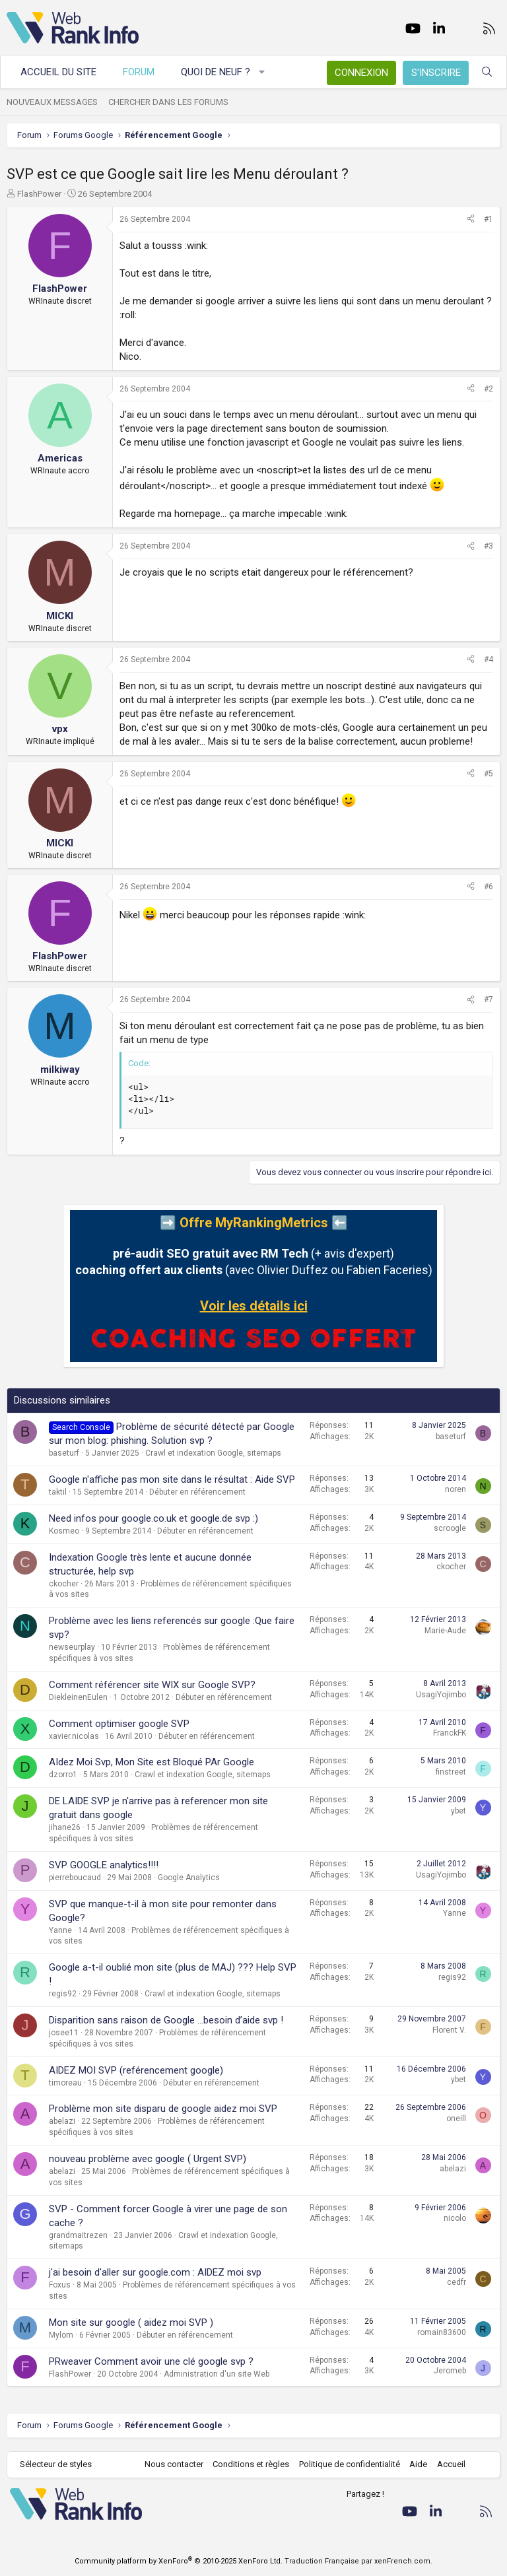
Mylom (61, 2335)
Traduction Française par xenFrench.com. (358, 2561)
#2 (488, 388)
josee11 (64, 2032)
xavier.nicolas (74, 1736)
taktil (58, 1492)
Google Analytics (189, 1877)
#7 (488, 999)
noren (455, 1489)
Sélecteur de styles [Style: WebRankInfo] (56, 2464)
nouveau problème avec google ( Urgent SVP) (147, 2159)
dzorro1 (63, 1774)
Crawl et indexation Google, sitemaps (213, 1453)
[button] (262, 72)
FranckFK (449, 1733)
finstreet (451, 1772)
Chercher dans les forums (168, 102)
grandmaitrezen (78, 2235)
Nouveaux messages (52, 102)
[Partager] (470, 219)
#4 (488, 659)
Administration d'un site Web (216, 2374)
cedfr (456, 2282)
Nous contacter (174, 2464)
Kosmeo (64, 1531)
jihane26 (65, 1827)
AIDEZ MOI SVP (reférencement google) (136, 2070)
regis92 (63, 1993)
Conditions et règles (251, 2464)
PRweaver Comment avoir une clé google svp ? (151, 2361)
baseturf (64, 1453)
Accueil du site (58, 72)
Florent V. (449, 2030)
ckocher (64, 1583)
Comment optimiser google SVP (119, 1724)
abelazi (62, 2121)
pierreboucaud (75, 1877)
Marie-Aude (445, 1630)
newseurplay (72, 1647)
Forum (138, 72)
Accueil (451, 2464)
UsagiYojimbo (441, 1694)
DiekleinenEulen (78, 1697)
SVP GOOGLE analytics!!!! (103, 1865)
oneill (456, 2118)
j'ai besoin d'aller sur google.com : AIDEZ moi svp (155, 2272)
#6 (488, 886)
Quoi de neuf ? (215, 72)
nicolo (455, 2218)
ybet (458, 1810)
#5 (488, 773)
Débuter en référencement (197, 1492)
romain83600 (441, 2332)
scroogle (450, 1528)
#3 (488, 546)
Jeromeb (450, 2370)
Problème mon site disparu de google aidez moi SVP (163, 2109)
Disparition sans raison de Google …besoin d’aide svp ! (166, 2020)
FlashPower (39, 194)
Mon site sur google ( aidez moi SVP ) (131, 2322)
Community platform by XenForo (179, 2561)
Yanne (60, 1930)
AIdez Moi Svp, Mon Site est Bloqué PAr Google (151, 1762)
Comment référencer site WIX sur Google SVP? (152, 1685)
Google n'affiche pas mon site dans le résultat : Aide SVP (172, 1479)
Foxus (60, 2284)
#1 (488, 219)
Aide (418, 2464)
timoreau (65, 2082)
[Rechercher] (487, 72)
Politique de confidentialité (349, 2464)
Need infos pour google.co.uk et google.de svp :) (153, 1518)
